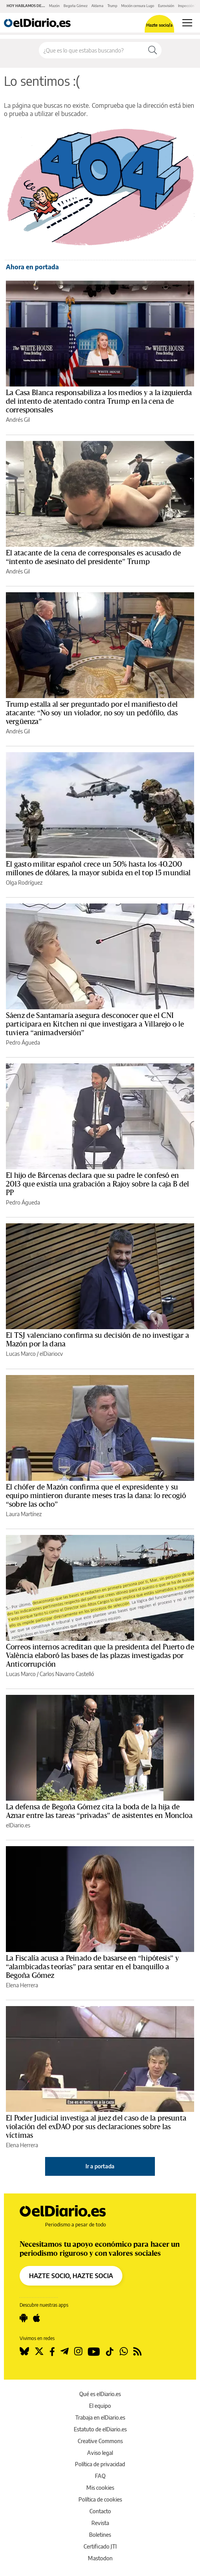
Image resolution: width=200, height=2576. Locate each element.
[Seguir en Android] (23, 2318)
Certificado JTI (100, 2546)
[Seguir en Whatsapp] (124, 2351)
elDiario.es (18, 1825)
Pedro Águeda (23, 1042)
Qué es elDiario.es (100, 2394)
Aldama (97, 6)
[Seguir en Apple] (36, 2318)
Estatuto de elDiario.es (100, 2429)
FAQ (100, 2476)
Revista (100, 2523)
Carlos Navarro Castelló (67, 1674)
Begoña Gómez (75, 6)
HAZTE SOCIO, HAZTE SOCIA (71, 2276)
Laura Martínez (24, 1514)
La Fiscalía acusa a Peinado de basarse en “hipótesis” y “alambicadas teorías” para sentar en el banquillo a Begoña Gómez (92, 1966)
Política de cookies (100, 2499)
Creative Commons (100, 2441)
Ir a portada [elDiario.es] (100, 2166)
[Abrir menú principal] (187, 22)
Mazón (54, 6)
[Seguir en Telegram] (64, 2351)
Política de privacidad (100, 2464)
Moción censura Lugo (137, 6)
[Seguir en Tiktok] (109, 2351)
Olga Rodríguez (24, 882)
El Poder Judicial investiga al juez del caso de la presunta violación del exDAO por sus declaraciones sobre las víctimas (96, 2126)
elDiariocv (51, 1353)
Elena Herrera (22, 1985)
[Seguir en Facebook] (52, 2351)
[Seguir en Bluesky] (24, 2351)
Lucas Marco (21, 1353)
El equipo (100, 2405)
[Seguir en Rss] (137, 2351)
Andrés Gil (18, 419)
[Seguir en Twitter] (39, 2351)
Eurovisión (166, 6)
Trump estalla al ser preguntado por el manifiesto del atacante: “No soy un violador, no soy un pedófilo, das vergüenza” (92, 713)
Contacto (100, 2511)
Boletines (100, 2534)
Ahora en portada (32, 267)
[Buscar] (153, 50)
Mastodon (100, 2558)
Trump (112, 6)
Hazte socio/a (159, 25)
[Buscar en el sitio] (91, 50)
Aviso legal (100, 2452)
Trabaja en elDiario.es (100, 2417)
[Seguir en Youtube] (94, 2351)
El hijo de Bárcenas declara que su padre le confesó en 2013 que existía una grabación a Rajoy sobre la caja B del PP (97, 1184)
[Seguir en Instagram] (78, 2351)
